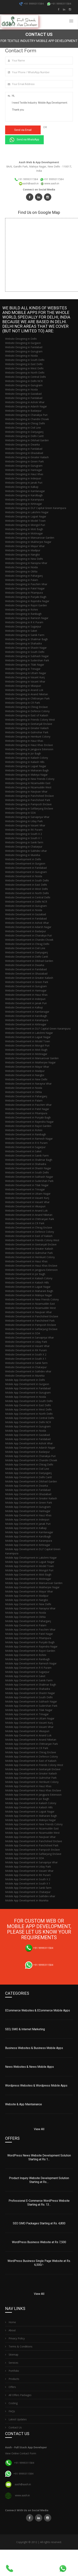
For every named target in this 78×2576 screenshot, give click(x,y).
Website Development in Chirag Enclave (28, 1227)
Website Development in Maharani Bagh (29, 1291)
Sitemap (11, 2354)
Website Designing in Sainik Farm (24, 635)
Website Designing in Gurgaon (23, 343)
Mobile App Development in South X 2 (27, 1879)
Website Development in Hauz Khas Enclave (31, 1265)
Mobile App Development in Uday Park (28, 1866)
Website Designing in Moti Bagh (24, 529)
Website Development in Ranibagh (25, 1134)
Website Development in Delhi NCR (26, 901)
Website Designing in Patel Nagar (25, 588)
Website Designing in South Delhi (24, 360)
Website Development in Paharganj (26, 1096)
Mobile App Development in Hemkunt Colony (32, 1782)
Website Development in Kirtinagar (25, 1024)
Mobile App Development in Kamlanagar (29, 1532)
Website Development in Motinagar (26, 1054)
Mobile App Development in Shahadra (27, 1689)
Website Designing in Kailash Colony (26, 757)
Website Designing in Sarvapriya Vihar (27, 817)
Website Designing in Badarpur (23, 410)
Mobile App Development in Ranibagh (27, 1659)
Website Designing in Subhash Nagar (27, 656)
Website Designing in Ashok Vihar (24, 402)
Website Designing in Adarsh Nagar (26, 406)
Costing (11, 2403)
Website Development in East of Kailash (29, 1236)
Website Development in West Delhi (26, 889)
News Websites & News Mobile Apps (29, 2066)
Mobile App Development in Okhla (25, 1617)
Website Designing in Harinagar (23, 470)
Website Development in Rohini (23, 1130)
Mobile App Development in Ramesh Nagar (31, 1663)
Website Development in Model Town (27, 1041)
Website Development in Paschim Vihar (28, 1104)
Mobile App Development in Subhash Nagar (31, 1701)
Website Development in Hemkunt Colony (30, 1257)
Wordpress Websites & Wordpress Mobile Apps (36, 2085)
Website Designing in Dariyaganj (24, 432)
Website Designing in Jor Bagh (23, 753)
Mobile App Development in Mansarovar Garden (33, 1583)
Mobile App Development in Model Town (29, 1566)
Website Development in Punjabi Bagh (28, 1117)
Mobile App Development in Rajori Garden (30, 1650)
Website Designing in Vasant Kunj (25, 677)
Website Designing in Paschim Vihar (26, 584)
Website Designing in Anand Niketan (26, 694)
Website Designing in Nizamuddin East (28, 783)
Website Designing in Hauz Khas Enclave (29, 745)
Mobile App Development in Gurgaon (27, 1384)
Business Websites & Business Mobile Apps (34, 2048)
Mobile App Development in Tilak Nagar (28, 1710)
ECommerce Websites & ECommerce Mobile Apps (37, 2010)
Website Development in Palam (23, 1100)
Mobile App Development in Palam (25, 1625)
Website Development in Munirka (24, 1375)
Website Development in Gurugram (26, 872)
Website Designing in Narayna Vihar (26, 563)
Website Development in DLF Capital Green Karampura (37, 1028)
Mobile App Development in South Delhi (29, 1401)
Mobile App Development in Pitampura (28, 1638)
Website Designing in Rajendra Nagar (27, 601)
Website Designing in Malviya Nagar (26, 774)
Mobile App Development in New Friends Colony (34, 1824)
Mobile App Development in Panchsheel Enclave (33, 1841)
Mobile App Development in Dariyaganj (28, 1473)
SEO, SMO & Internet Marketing (25, 2029)
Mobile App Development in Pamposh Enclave (32, 1849)
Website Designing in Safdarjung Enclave (29, 808)
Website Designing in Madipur (22, 550)
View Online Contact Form (20, 2453)
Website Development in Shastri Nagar (28, 1168)
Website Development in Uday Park (26, 1341)
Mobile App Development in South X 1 (27, 1883)
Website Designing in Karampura (24, 499)
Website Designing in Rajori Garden (26, 605)
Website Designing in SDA (20, 812)
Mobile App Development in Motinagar (28, 1578)
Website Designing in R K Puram (24, 622)
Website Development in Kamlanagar (27, 1011)
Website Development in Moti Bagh (26, 1049)
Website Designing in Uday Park (24, 821)
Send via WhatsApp (24, 139)
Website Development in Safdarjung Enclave (31, 1329)
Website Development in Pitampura (26, 1113)
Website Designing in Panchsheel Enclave (29, 796)
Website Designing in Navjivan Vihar (26, 791)
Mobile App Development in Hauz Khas (28, 1515)
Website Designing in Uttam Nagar (25, 673)
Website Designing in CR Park (22, 702)
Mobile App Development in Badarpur (27, 1452)
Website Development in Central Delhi (27, 897)
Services (11, 2362)
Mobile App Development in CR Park (26, 1748)
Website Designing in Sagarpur (23, 626)
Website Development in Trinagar (25, 1189)
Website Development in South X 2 (25, 1354)
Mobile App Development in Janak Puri (28, 1523)
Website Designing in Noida (21, 355)
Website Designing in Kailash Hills (24, 762)
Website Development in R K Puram (26, 1143)
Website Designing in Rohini (21, 609)
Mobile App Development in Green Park (28, 1502)
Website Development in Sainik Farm (27, 1155)
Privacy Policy (15, 2338)
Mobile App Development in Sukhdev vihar (30, 1896)
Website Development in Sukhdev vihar (28, 1371)
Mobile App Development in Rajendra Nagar (31, 1646)
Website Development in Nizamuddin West (30, 1308)
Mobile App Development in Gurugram (28, 1392)
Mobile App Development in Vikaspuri (27, 1731)
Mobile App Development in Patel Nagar (29, 1634)
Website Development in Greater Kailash (29, 978)
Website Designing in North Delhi (24, 372)
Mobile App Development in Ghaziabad (28, 1494)
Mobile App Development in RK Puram (28, 1875)
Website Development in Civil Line (25, 948)
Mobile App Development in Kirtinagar (27, 1545)
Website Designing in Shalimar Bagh (26, 639)
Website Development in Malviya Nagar (28, 1295)
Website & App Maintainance (23, 2104)
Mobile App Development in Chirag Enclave (30, 1752)
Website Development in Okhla (23, 1092)
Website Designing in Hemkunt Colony (27, 736)
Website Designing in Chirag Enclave (26, 707)
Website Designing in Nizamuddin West (28, 787)
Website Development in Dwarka (24, 965)
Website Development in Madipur (25, 1071)
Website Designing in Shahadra (23, 643)
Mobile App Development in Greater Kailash (31, 1498)
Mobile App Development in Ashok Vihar (29, 1443)
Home (10, 2322)
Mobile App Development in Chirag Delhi (29, 1464)
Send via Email (22, 130)
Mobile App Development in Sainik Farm (29, 1680)
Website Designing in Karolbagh (24, 495)
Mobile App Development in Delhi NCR (28, 1422)
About (10, 2330)
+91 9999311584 (31, 3)
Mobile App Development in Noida (25, 1396)
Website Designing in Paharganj (24, 575)
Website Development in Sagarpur (25, 1147)
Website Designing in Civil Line (23, 427)
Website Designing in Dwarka (22, 444)
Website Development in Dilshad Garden (29, 961)
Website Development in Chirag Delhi (27, 944)
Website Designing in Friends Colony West (30, 719)
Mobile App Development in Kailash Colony (30, 1803)
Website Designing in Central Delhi (25, 377)
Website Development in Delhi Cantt (26, 956)
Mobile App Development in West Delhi (28, 1409)
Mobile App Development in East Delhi (28, 1405)
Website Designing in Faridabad (23, 347)
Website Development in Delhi (23, 859)
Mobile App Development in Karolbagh (28, 1536)
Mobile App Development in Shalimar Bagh (30, 1684)
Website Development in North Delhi (27, 893)
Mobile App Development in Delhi (25, 1380)
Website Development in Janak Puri (26, 1003)
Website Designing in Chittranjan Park (27, 698)
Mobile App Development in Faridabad (28, 1388)
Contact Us (13, 2427)
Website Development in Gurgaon (25, 863)
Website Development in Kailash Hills (27, 1282)
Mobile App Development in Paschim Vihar (30, 1629)
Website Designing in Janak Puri (23, 482)
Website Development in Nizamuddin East (30, 1303)
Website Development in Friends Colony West (32, 1240)
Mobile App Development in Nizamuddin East (32, 1828)
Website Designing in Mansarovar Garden (29, 537)
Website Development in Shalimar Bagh (28, 1159)
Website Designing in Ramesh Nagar (26, 618)
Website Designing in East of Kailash (26, 715)
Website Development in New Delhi (26, 1079)
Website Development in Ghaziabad (26, 973)
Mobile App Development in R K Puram (28, 1667)
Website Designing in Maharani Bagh (27, 770)
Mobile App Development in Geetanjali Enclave (32, 1769)
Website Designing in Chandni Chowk (27, 419)
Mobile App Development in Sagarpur (27, 1672)
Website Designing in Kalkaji (21, 487)
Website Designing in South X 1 (23, 838)
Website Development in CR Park (24, 1223)
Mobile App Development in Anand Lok (28, 1735)
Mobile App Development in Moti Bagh (28, 1574)
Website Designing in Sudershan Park (27, 660)
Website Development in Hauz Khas (26, 994)
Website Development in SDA (22, 1333)
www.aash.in (51, 183)
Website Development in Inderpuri (25, 999)
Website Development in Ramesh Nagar (29, 1138)
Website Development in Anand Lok (26, 1210)
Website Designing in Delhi (21, 338)
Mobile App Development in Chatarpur (28, 1892)
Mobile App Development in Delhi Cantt (28, 1477)
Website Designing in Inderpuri (23, 478)
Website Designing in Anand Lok (24, 690)
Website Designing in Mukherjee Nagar (28, 542)
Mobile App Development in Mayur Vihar (29, 1591)
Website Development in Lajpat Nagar (28, 1037)
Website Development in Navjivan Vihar (28, 1312)
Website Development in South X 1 (25, 1358)
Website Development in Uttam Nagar (28, 1193)
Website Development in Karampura (26, 1020)
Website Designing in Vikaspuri (23, 685)
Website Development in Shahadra (25, 1164)
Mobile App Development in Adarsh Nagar (30, 1447)
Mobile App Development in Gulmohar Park (31, 1777)
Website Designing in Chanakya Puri (26, 415)
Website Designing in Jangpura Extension (29, 749)
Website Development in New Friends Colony (32, 1299)
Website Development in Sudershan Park (29, 1181)
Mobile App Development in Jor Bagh (27, 1799)
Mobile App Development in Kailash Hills (29, 1807)
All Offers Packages (18, 2395)
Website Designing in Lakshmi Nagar (27, 512)
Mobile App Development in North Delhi (29, 1413)
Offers (10, 2387)
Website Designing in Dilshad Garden (27, 440)
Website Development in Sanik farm (26, 1363)
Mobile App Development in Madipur (27, 1595)
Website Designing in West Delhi (24, 368)
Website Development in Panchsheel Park (30, 1320)
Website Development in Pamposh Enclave (30, 1325)
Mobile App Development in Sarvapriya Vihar (31, 1862)
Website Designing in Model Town (25, 520)
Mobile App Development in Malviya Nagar (30, 1820)
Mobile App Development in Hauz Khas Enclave (33, 1790)
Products (12, 2379)
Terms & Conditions (18, 2346)
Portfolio (12, 2370)
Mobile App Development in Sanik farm (28, 1887)
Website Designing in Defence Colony (27, 711)
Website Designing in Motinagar (24, 533)
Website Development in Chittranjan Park (29, 1219)
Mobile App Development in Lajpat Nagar (29, 1562)
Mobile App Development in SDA (24, 1858)
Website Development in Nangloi (24, 1075)
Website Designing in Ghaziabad (24, 453)
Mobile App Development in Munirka (26, 1900)
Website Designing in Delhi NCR (24, 381)
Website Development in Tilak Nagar (27, 1185)
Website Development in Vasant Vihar (27, 1202)
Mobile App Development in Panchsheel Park (31, 1845)
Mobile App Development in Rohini (25, 1655)
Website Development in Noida (23, 876)
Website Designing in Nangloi (22, 554)
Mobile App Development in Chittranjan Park (31, 1744)
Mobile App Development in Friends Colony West (34, 1765)
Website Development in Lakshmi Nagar (29, 1033)
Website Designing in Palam (21, 580)
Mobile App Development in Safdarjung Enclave (33, 1854)
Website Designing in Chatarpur (23, 846)
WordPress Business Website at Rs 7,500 (39, 2242)
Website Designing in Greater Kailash (27, 457)
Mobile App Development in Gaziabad (27, 1435)
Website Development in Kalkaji (24, 1007)
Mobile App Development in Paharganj (28, 1621)
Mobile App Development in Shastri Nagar (30, 1693)
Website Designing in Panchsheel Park (27, 800)
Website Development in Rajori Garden (28, 1126)
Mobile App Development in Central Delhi (29, 1418)
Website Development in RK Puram (26, 1350)
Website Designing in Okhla (21, 571)
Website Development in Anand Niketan (28, 1215)
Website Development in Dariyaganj (26, 952)
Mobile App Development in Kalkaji (26, 1528)
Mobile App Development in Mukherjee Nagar (32, 1587)
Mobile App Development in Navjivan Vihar (30, 1837)
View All (39, 2129)
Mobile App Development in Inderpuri (27, 1519)
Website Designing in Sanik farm (24, 842)
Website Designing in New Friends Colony (29, 779)
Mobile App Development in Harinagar (27, 1511)
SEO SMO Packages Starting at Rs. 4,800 (39, 2223)
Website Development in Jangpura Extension (31, 1270)
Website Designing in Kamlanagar (25, 491)
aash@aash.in (29, 183)
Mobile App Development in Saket (25, 1676)
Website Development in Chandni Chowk (29, 939)
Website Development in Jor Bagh (25, 1274)
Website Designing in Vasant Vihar (25, 681)
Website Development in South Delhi (27, 880)
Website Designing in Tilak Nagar (24, 664)
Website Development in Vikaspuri (25, 1206)
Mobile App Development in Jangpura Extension (33, 1794)
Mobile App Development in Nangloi (26, 1600)
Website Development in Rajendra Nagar (29, 1121)
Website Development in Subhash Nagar (29, 1176)
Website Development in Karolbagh (26, 1016)
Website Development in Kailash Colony (28, 1278)
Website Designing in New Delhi (24, 559)
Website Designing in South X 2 (23, 834)
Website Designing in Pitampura (24, 592)
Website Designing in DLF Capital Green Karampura (35, 508)
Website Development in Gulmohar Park (29, 1253)
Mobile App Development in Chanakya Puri (30, 1456)
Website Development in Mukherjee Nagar (30, 1062)
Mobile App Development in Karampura (28, 1540)
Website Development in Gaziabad (25, 914)
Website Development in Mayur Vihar (27, 1066)
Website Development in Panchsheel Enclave (31, 1316)
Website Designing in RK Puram (23, 829)
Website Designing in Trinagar (22, 669)
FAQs (10, 2411)
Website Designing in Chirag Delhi (25, 423)
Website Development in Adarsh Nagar (28, 927)
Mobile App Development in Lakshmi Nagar (31, 1557)
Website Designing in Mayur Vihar (25, 546)
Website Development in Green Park (26, 982)
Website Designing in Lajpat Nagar (25, 516)
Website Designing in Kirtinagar (23, 503)
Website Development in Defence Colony (29, 1231)
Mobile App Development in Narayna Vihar (30, 1608)
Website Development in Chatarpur (26, 1367)
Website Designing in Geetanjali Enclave (28, 724)
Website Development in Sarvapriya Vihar (29, 1337)
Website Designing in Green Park (24, 461)
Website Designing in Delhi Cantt (24, 436)
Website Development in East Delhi (26, 884)
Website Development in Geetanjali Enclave (31, 1244)
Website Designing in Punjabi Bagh (25, 597)
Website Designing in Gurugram (23, 351)
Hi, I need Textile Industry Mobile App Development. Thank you (39, 106)
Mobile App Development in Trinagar (27, 1714)
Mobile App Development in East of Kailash (30, 1760)
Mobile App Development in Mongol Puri (29, 1570)
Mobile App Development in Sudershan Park (31, 1705)
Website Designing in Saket (21, 630)
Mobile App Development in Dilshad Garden (31, 1481)
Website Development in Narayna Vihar (28, 1083)
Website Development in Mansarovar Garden (32, 1058)
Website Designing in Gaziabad (23, 393)
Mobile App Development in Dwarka (26, 1485)
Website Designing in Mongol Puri (25, 525)
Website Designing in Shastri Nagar (26, 647)
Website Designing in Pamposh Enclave (28, 804)
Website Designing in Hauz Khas (24, 474)
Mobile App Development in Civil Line (27, 1468)
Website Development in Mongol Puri (27, 1045)
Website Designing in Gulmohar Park (26, 732)
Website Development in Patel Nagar (27, 1109)
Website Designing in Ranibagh (23, 614)
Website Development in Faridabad (26, 867)
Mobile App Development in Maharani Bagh (31, 1815)
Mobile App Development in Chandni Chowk (31, 1460)
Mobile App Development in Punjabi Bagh (30, 1642)
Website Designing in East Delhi (23, 364)
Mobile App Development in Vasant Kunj (29, 1722)
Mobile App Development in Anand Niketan (30, 1739)
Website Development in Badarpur (25, 931)
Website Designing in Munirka (22, 855)
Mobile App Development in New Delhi (28, 1604)
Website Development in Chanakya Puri (28, 935)
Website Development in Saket (23, 1151)
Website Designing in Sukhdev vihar (26, 851)
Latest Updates (16, 2419)
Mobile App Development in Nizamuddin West (32, 1832)
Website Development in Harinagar (26, 990)
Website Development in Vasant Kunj (27, 1198)
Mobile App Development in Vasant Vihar (29, 1727)
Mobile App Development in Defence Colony (31, 1756)
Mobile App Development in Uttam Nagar (29, 1718)
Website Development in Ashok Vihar (27, 922)
